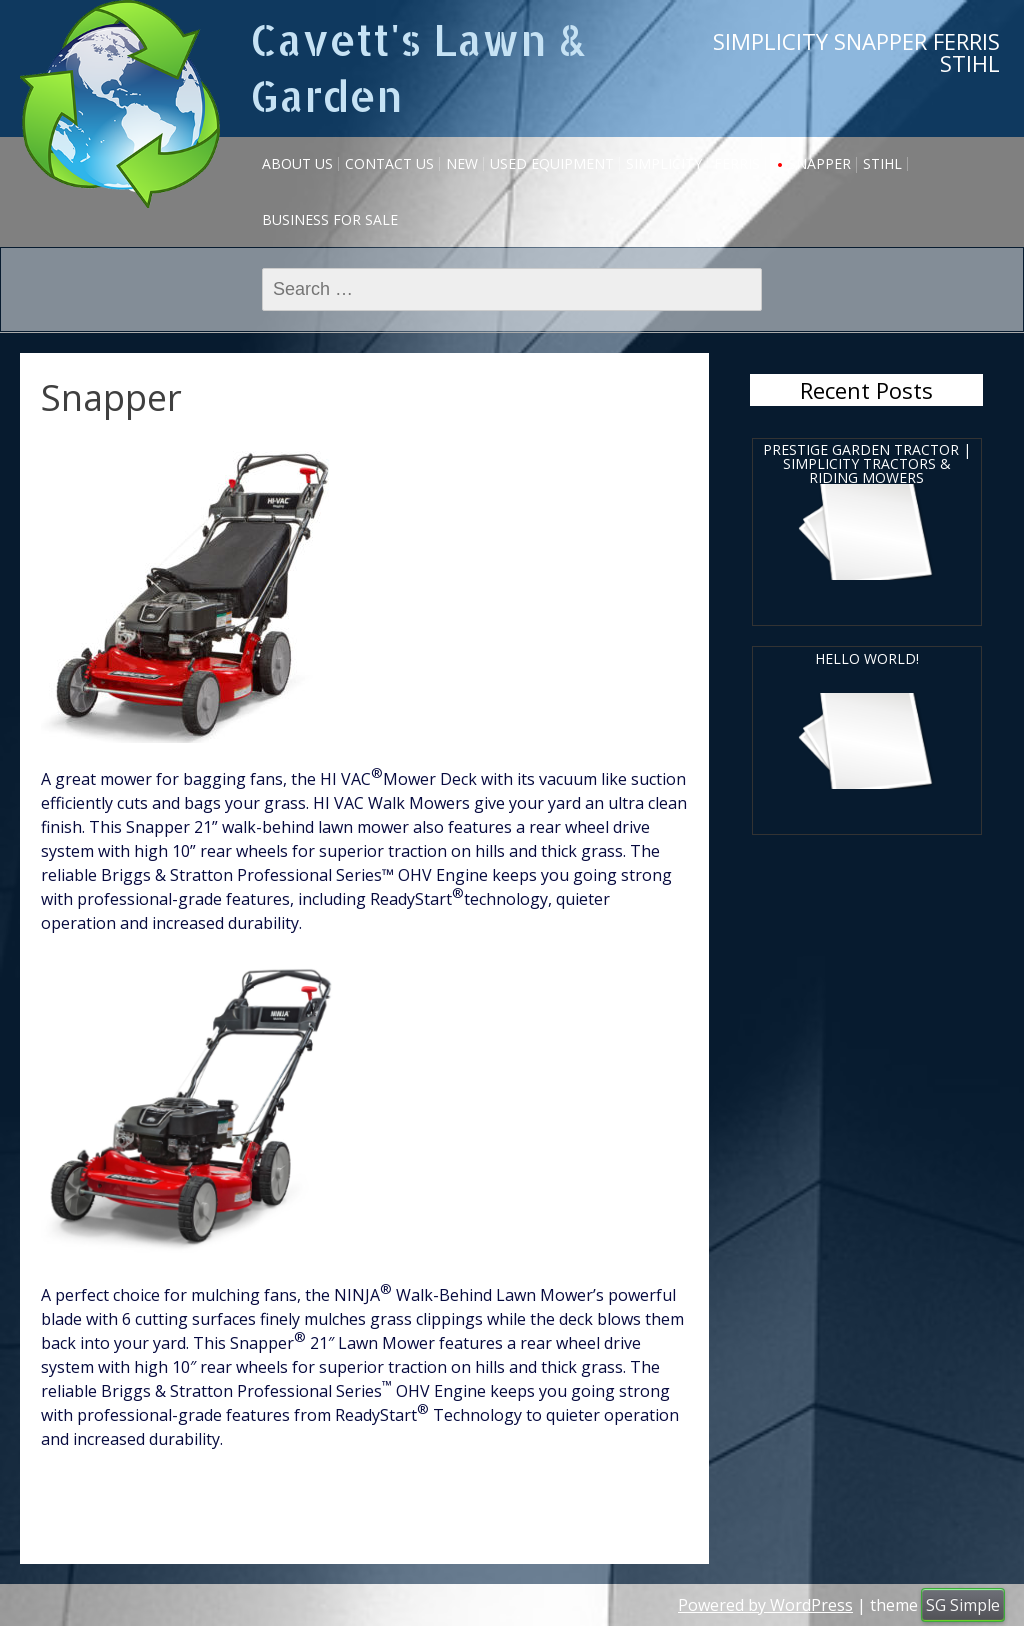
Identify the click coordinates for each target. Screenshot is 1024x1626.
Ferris (737, 163)
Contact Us (389, 163)
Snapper (819, 163)
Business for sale (330, 219)
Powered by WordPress (765, 1605)
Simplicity (664, 163)
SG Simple (963, 1605)
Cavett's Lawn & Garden (418, 67)
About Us (297, 163)
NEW (462, 163)
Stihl (882, 163)
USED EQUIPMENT (552, 163)
